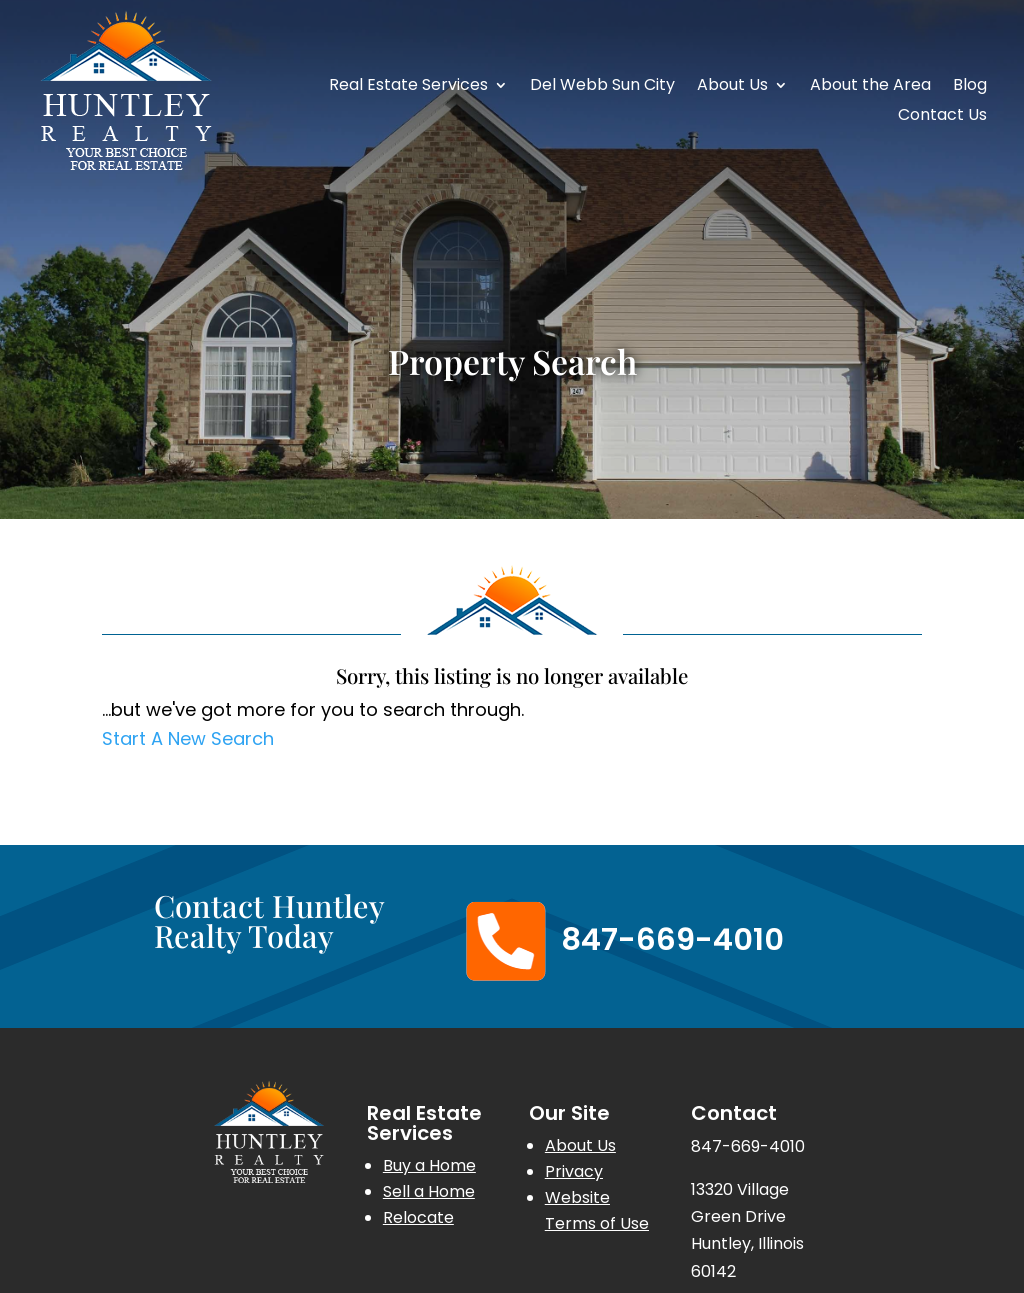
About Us (732, 87)
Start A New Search (188, 738)
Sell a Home (429, 1191)
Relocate (418, 1217)
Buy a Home (429, 1165)
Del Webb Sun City (602, 87)
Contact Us (942, 117)
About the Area (870, 87)
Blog (970, 87)
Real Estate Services (408, 87)
